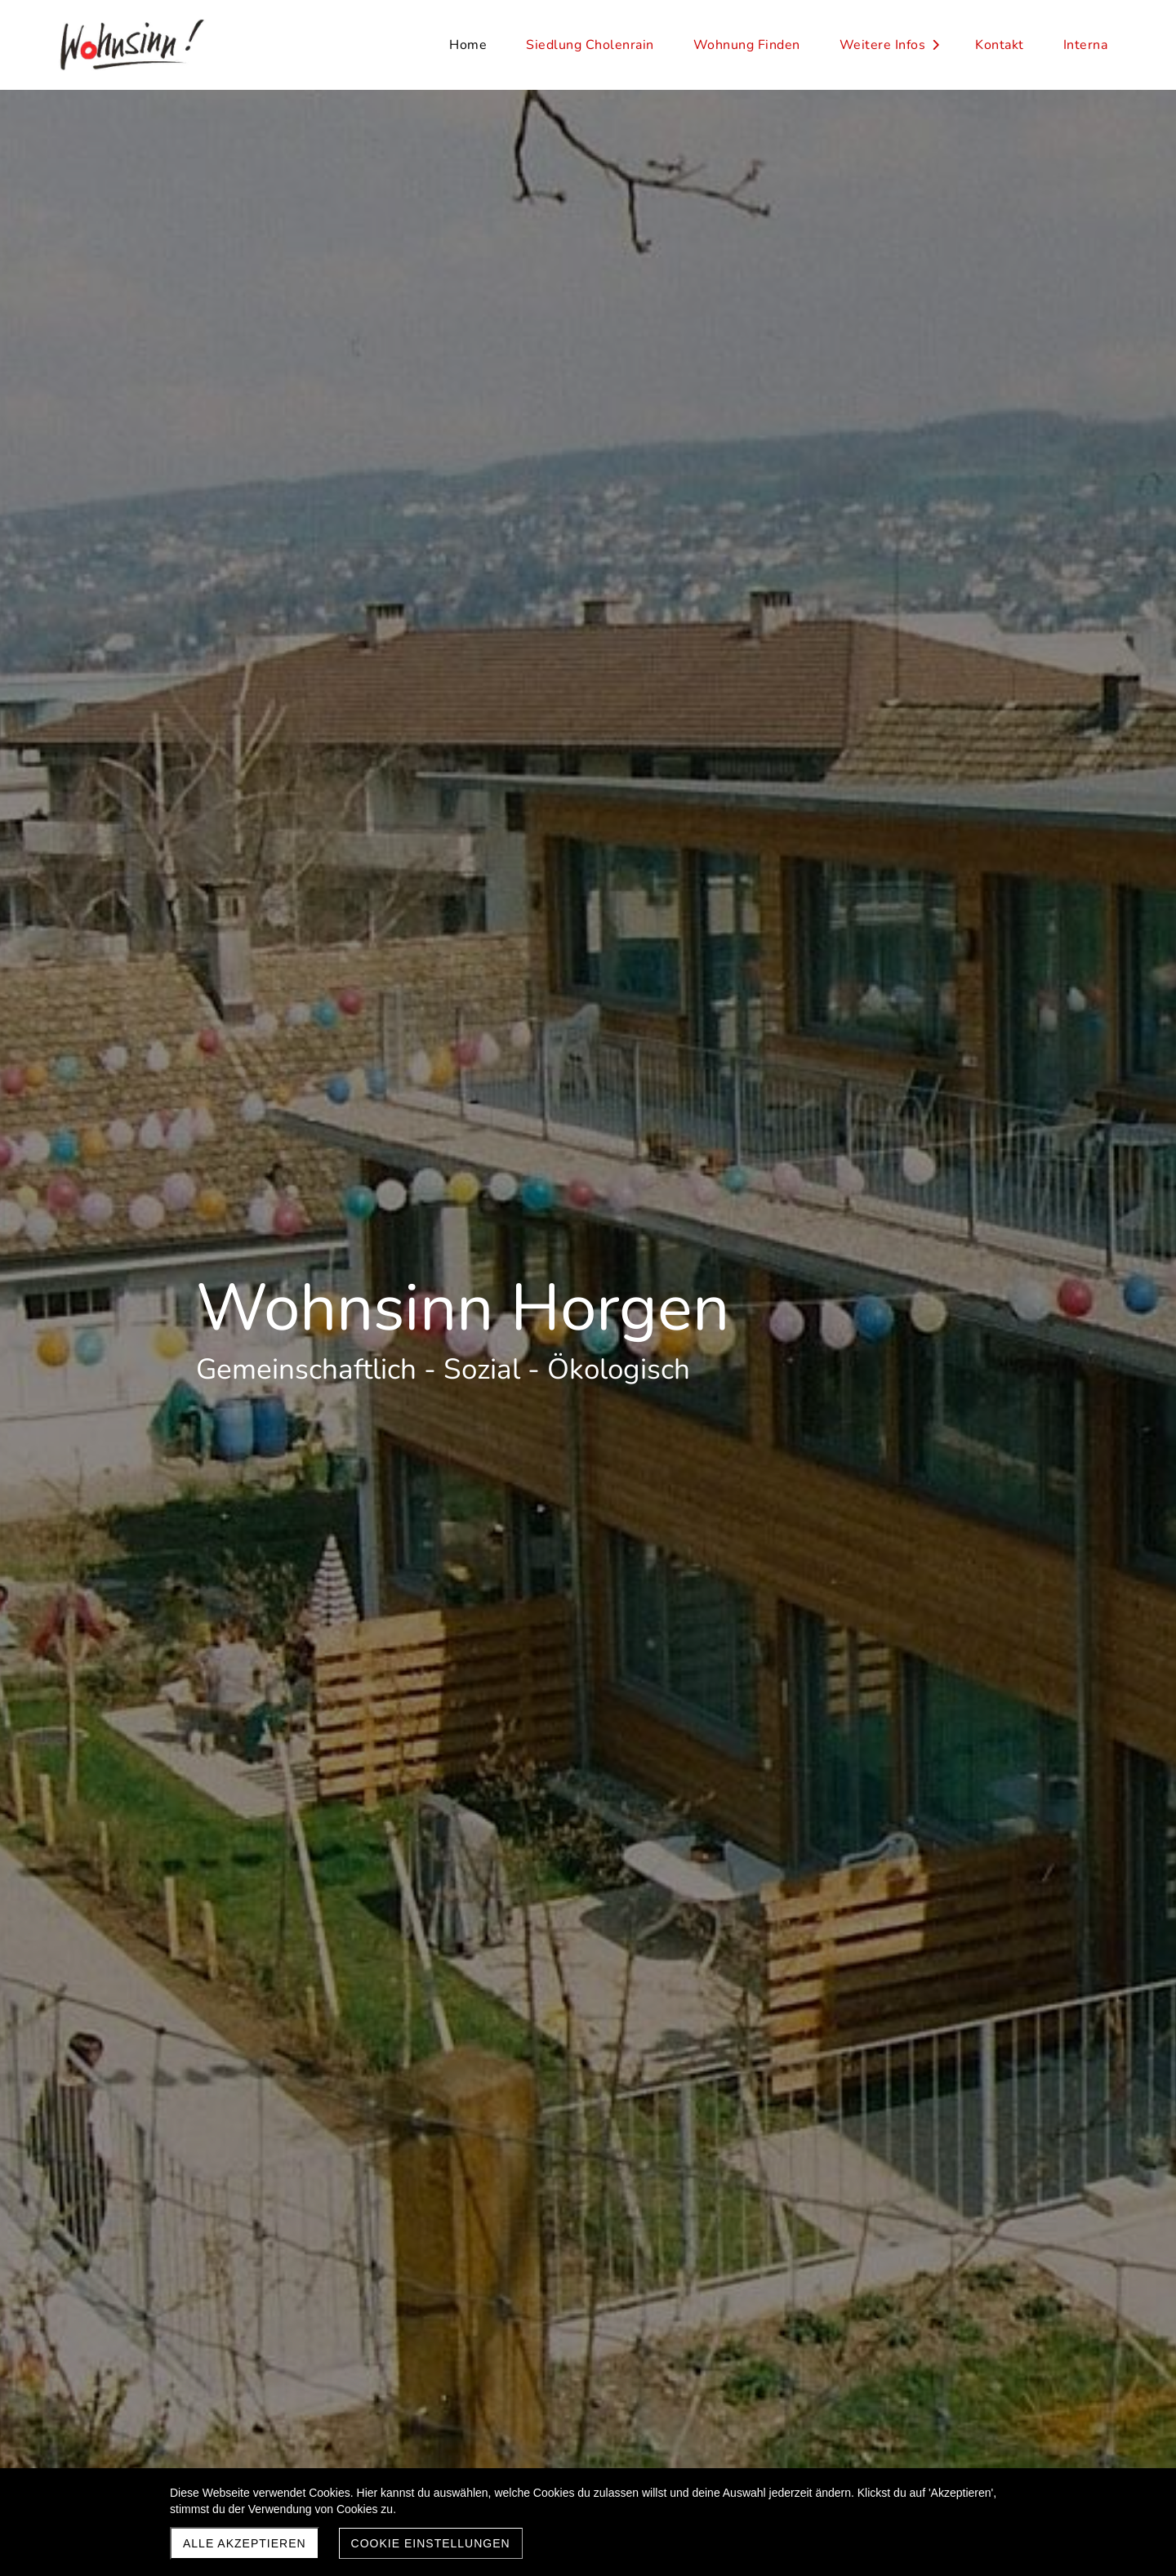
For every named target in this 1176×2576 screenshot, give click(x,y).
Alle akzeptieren (244, 2543)
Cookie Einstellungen (430, 2543)
